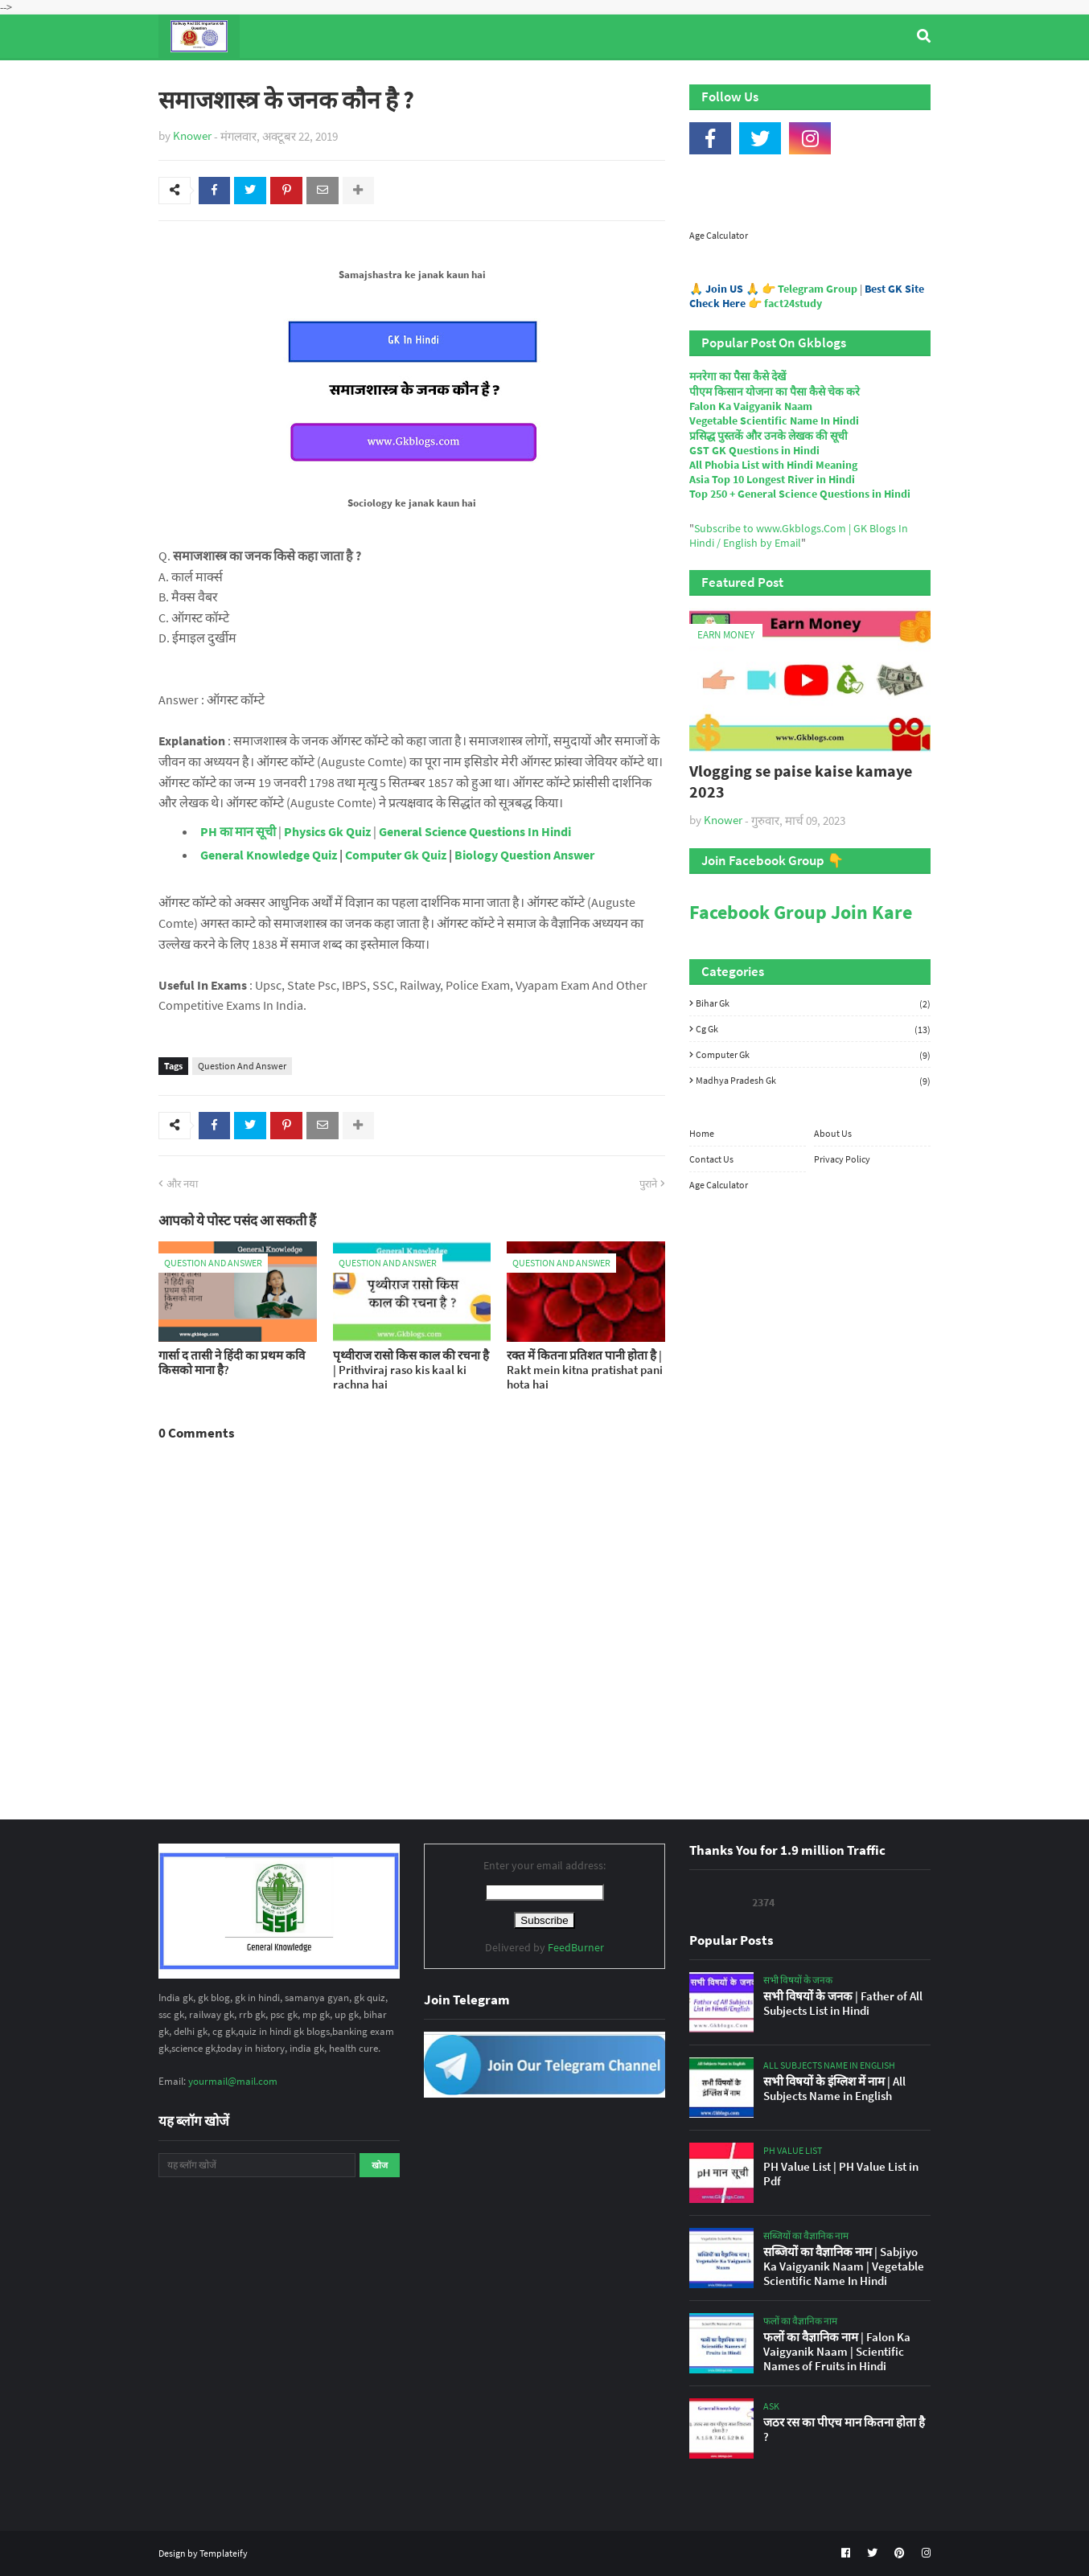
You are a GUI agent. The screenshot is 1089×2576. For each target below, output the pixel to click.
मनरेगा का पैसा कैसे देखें (737, 376)
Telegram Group (817, 288)
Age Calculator (718, 235)
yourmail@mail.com (232, 2081)
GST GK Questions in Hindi (754, 450)
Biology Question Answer (524, 855)
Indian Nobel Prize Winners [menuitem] (708, 79)
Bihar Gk (813, 1003)
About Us (833, 1133)
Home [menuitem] (188, 79)
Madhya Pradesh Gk (813, 1080)
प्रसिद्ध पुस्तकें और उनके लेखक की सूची (768, 436)
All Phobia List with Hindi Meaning (773, 464)
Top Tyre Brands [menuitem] (276, 79)
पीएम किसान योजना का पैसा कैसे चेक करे (774, 391)
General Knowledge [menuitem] (406, 79)
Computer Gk (813, 1054)
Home (701, 1133)
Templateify (223, 2553)
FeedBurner (576, 1947)
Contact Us (711, 1159)
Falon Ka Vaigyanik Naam (750, 406)
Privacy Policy (842, 1159)
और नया (182, 1184)
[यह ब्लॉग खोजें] (256, 2165)
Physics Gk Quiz (327, 831)
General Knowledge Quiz (268, 855)
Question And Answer (242, 1066)
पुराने (648, 1184)
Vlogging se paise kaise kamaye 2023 (800, 781)
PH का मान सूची (238, 831)
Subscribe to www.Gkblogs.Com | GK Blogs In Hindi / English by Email (798, 535)
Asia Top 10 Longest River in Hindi (772, 479)
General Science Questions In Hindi (475, 831)
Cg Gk (813, 1029)
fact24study (793, 303)
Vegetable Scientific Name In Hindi (774, 420)
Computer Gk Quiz (395, 855)
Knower (192, 135)
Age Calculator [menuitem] (855, 79)
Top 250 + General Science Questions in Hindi (799, 493)
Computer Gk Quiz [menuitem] (552, 79)
